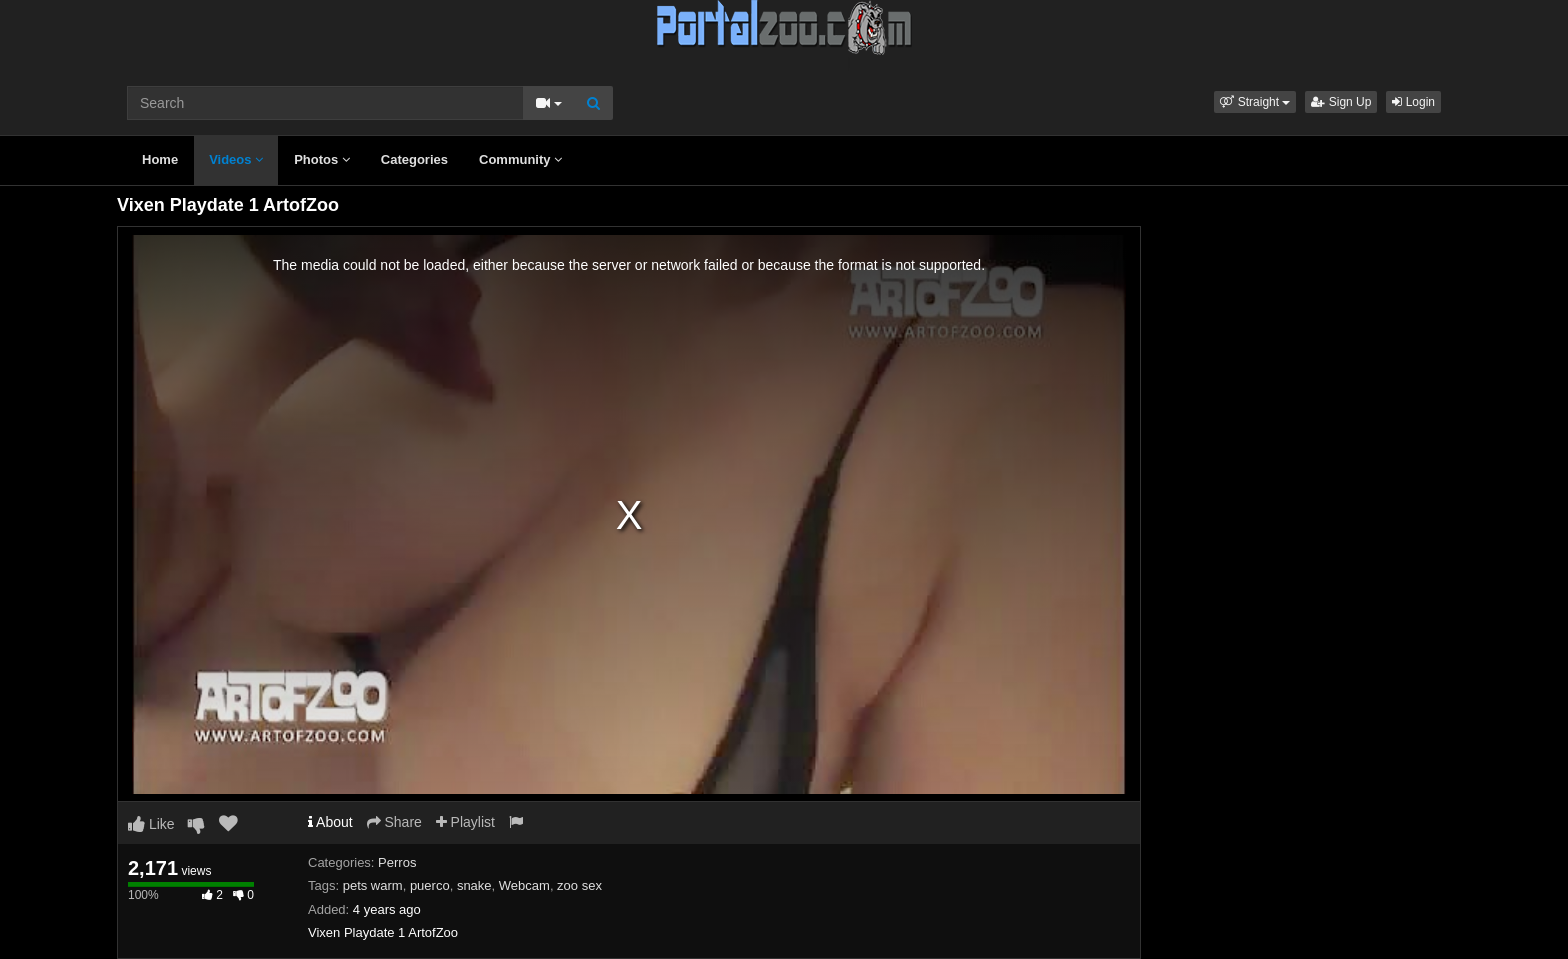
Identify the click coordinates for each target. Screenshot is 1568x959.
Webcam (524, 885)
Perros (397, 862)
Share (394, 822)
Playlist (465, 822)
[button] (1255, 102)
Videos (236, 159)
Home (160, 159)
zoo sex (579, 885)
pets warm (373, 885)
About (330, 822)
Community (520, 159)
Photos (322, 159)
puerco (430, 885)
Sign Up (1341, 102)
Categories (414, 159)
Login (1413, 102)
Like (151, 824)
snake (474, 885)
